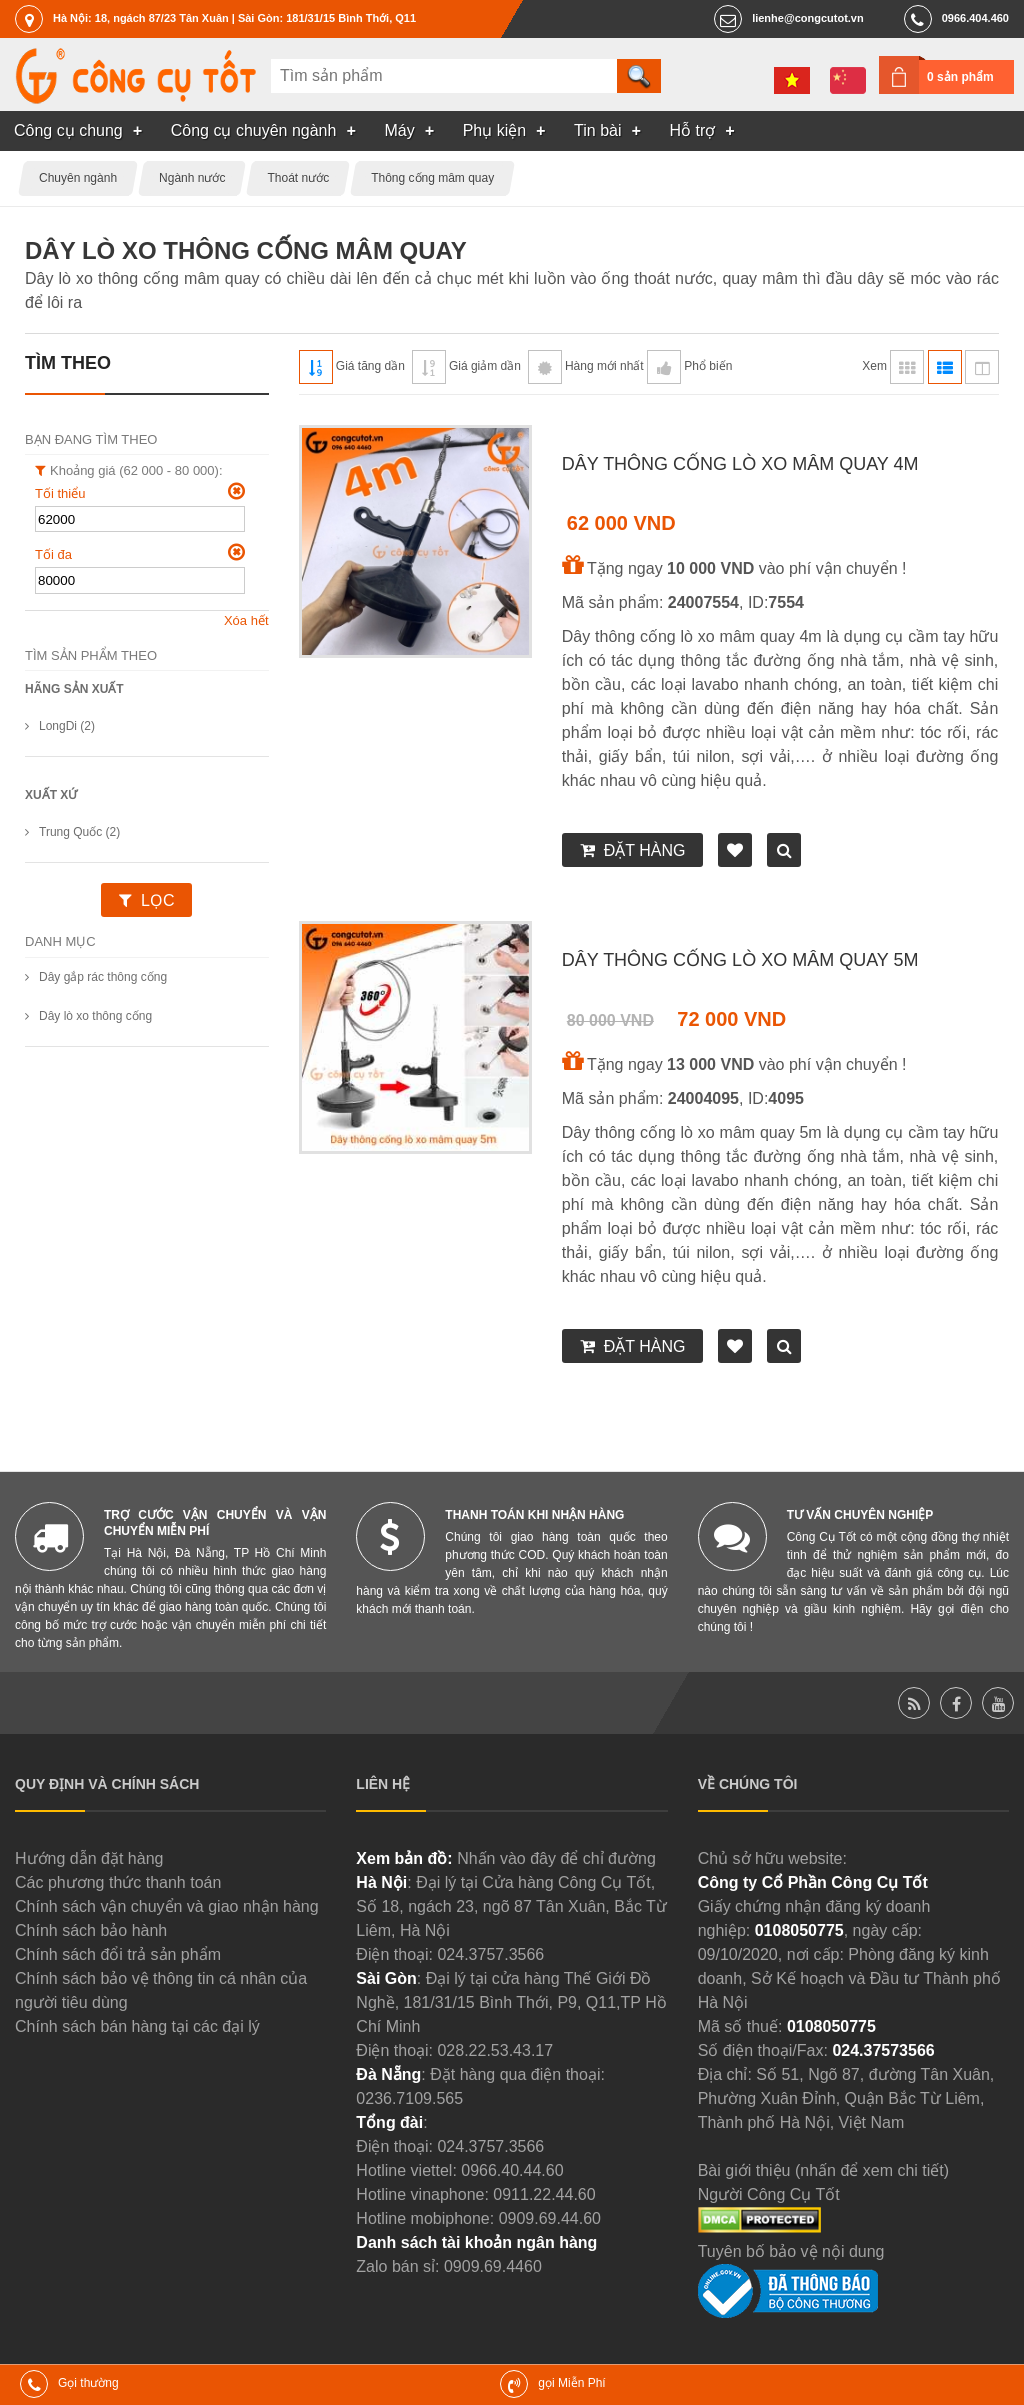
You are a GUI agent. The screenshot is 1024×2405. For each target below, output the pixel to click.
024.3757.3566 (490, 1954)
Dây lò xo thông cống (95, 1016)
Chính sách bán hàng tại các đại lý (137, 2026)
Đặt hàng (645, 850)
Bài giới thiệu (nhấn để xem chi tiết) (823, 2170)
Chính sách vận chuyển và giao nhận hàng (167, 1906)
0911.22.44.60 (544, 2194)
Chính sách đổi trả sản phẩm (118, 1954)
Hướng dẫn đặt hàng (89, 1858)
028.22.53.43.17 (495, 2050)
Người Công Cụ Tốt (769, 2194)
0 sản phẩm (960, 77)
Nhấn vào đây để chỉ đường (556, 1858)
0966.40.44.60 (512, 2170)
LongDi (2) (67, 726)
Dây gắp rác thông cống (103, 977)
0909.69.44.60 (550, 2218)
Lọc (157, 900)
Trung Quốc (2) (79, 832)
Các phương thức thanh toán (118, 1882)
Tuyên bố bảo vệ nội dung (791, 2251)
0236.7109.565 (409, 2098)
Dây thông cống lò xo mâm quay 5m (740, 960)
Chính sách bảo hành (91, 1930)
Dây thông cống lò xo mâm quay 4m (740, 464)
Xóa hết (246, 620)
